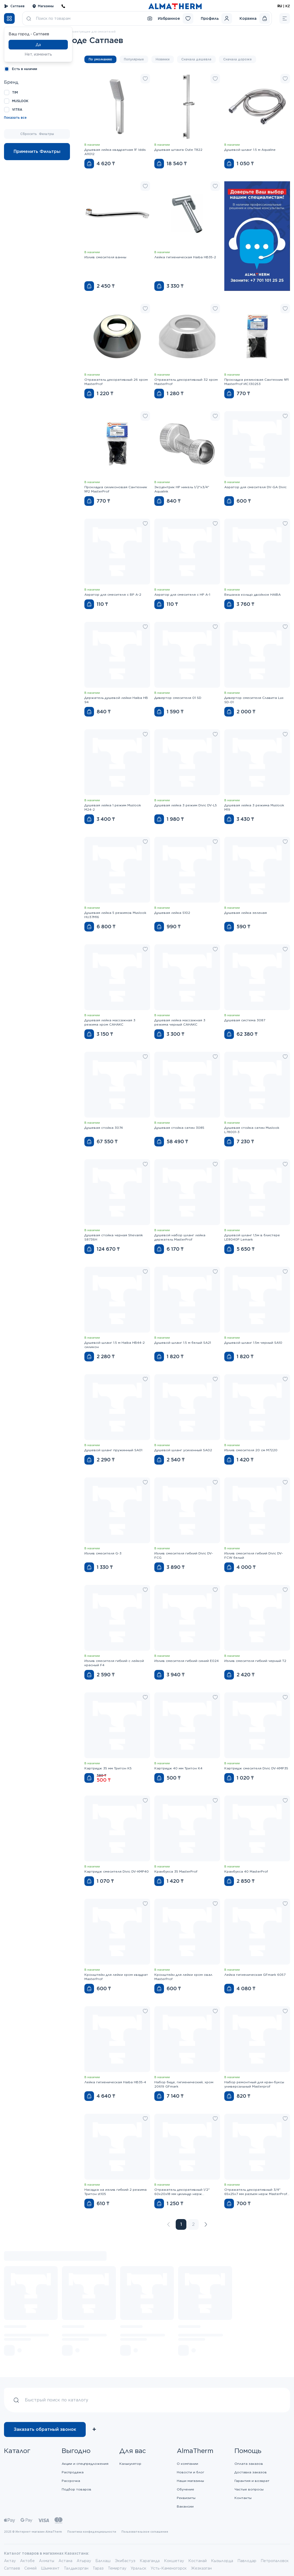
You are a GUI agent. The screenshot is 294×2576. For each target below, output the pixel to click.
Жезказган (201, 2568)
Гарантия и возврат (251, 2481)
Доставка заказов (250, 2472)
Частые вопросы (249, 2489)
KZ (287, 6)
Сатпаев (14, 6)
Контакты (243, 2498)
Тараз (98, 2568)
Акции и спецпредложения (85, 2464)
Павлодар (246, 2561)
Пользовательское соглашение (144, 2531)
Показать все (15, 117)
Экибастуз (125, 2561)
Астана (65, 2561)
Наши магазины (190, 2481)
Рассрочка (71, 2481)
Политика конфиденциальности (91, 2531)
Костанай (197, 2561)
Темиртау (117, 2568)
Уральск (138, 2568)
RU (279, 6)
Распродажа (73, 2472)
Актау (10, 2561)
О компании (187, 2464)
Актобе (27, 2561)
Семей (30, 2568)
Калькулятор (130, 2464)
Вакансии (185, 2506)
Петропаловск (275, 2561)
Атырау (84, 2561)
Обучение (185, 2489)
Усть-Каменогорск (169, 2568)
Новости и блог (190, 2472)
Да (38, 45)
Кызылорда (222, 2561)
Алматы (46, 2561)
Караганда (150, 2561)
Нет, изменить (38, 54)
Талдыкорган (76, 2568)
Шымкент (50, 2568)
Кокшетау (174, 2561)
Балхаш (103, 2561)
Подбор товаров (76, 2489)
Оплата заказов (248, 2464)
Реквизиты (186, 2498)
